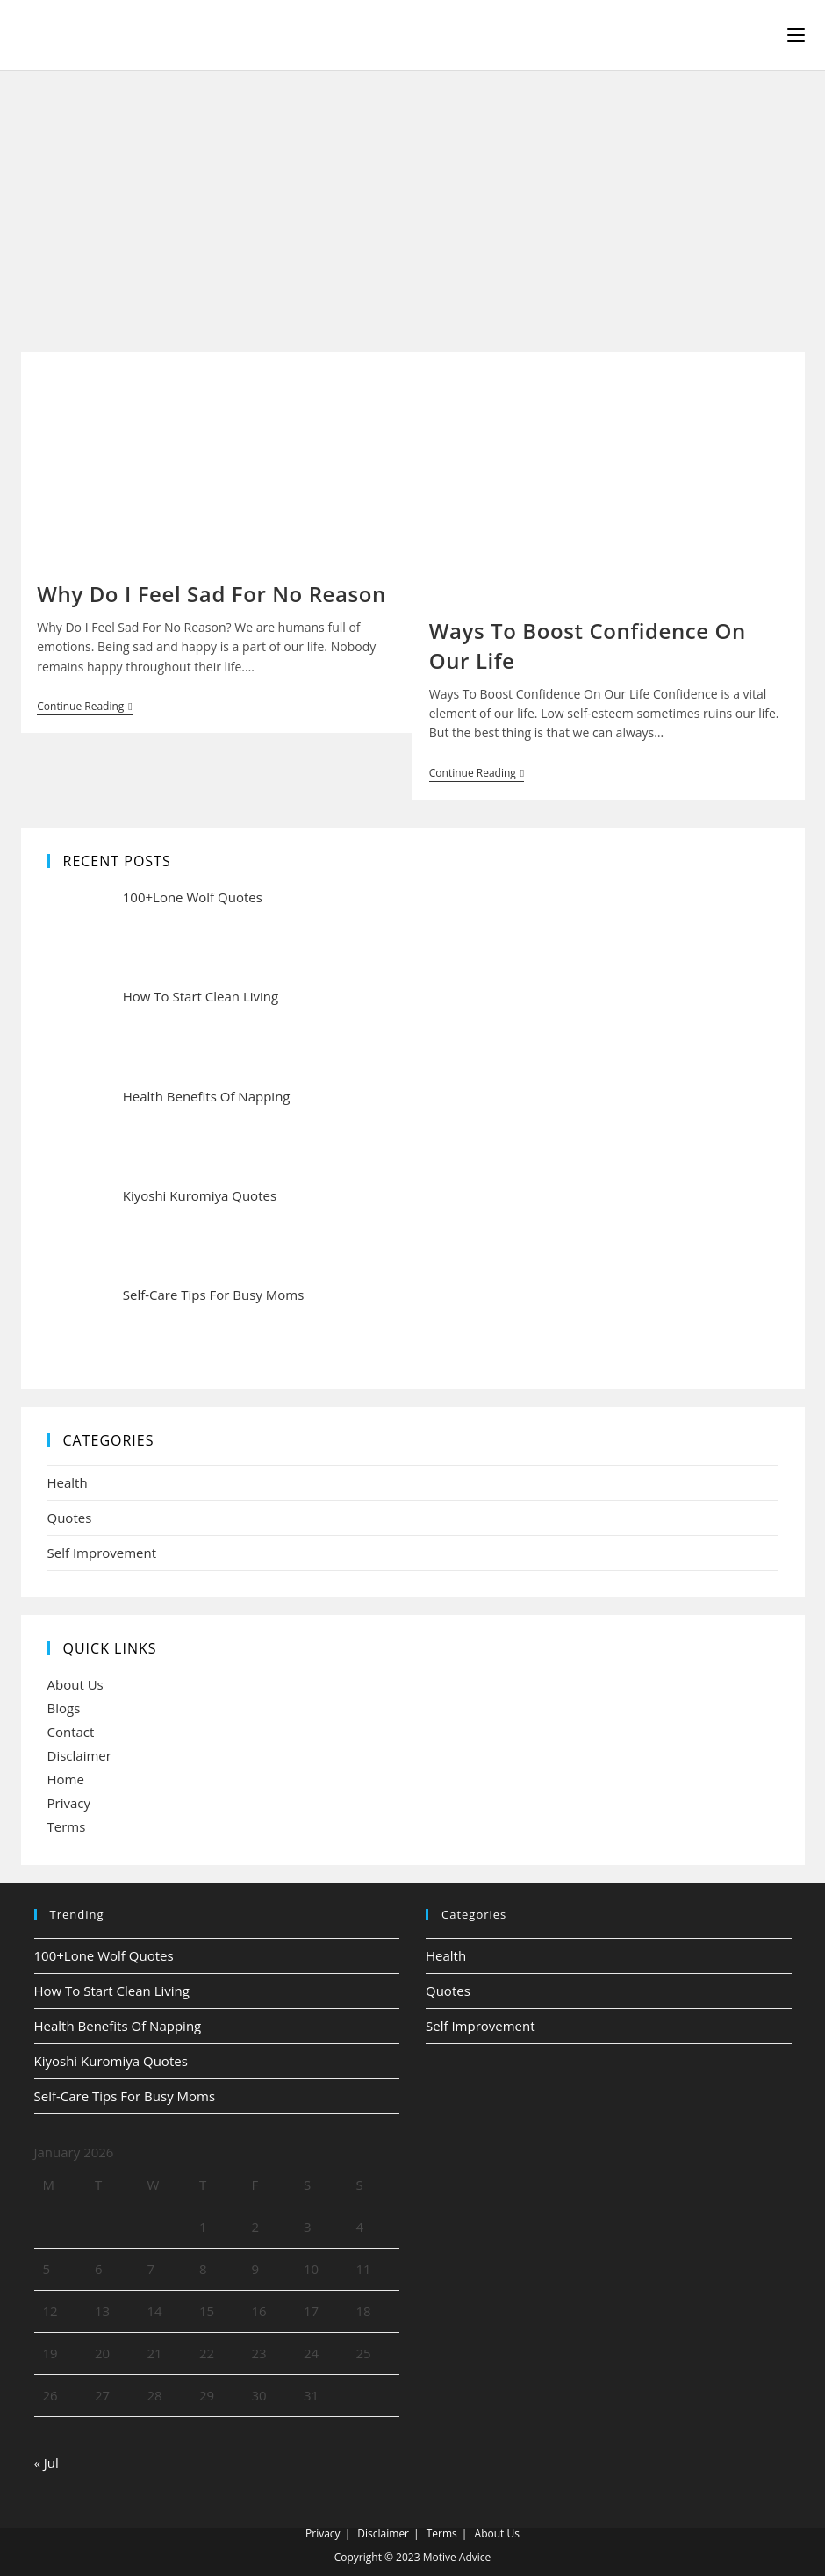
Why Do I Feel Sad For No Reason (211, 593)
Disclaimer (79, 1755)
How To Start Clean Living (112, 1990)
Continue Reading (84, 707)
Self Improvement (102, 1552)
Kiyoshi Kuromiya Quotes (111, 2061)
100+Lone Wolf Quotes (104, 1955)
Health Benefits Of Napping (118, 2025)
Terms (66, 1826)
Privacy (68, 1803)
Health (67, 1482)
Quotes (69, 1517)
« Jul (46, 2463)
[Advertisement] (412, 203)
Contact (71, 1731)
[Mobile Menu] (796, 35)
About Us (75, 1684)
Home (65, 1779)
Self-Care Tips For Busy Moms (125, 2096)
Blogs (64, 1708)
